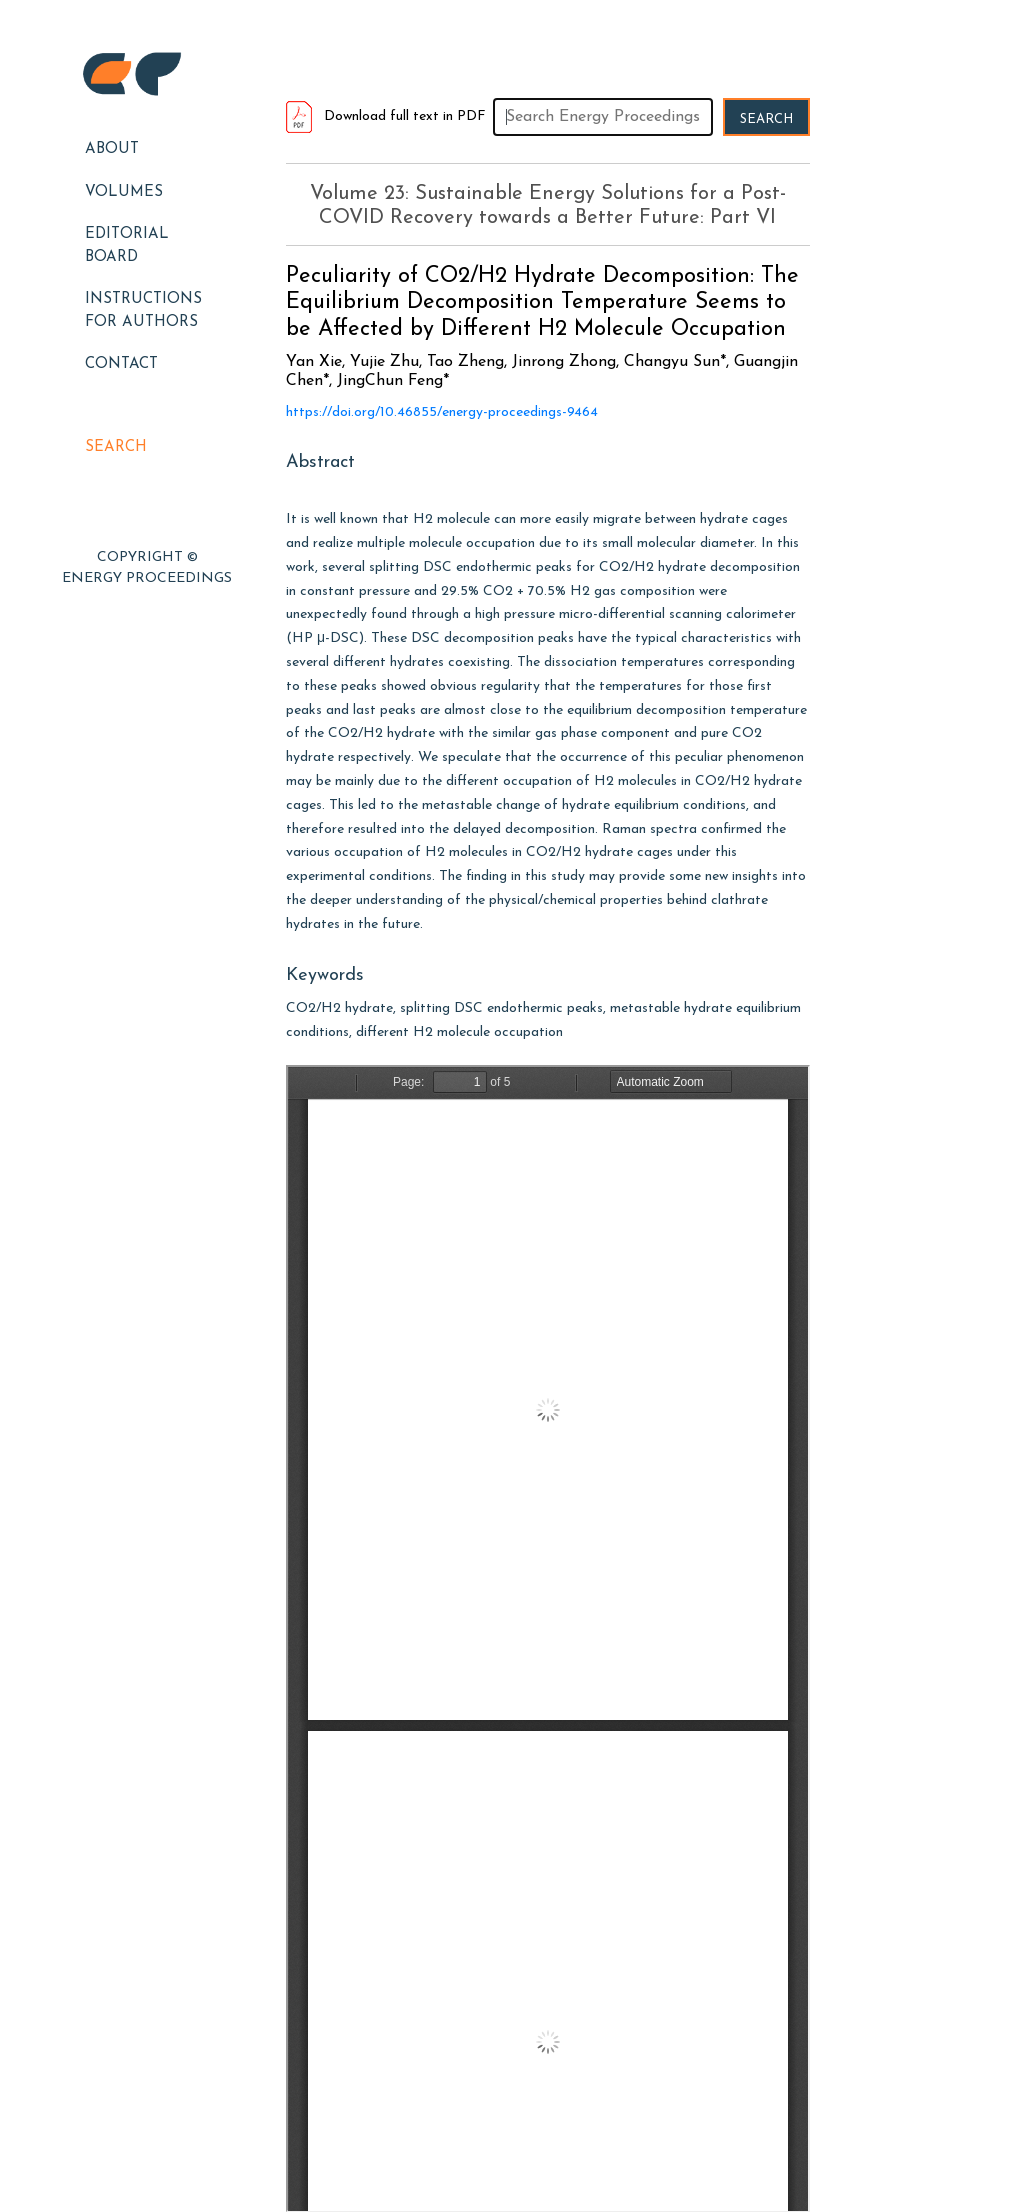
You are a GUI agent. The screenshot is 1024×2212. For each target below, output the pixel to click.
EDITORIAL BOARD (127, 246)
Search (116, 447)
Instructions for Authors (143, 311)
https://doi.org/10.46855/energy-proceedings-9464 (442, 412)
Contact (121, 364)
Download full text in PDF (386, 116)
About (112, 149)
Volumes (124, 192)
